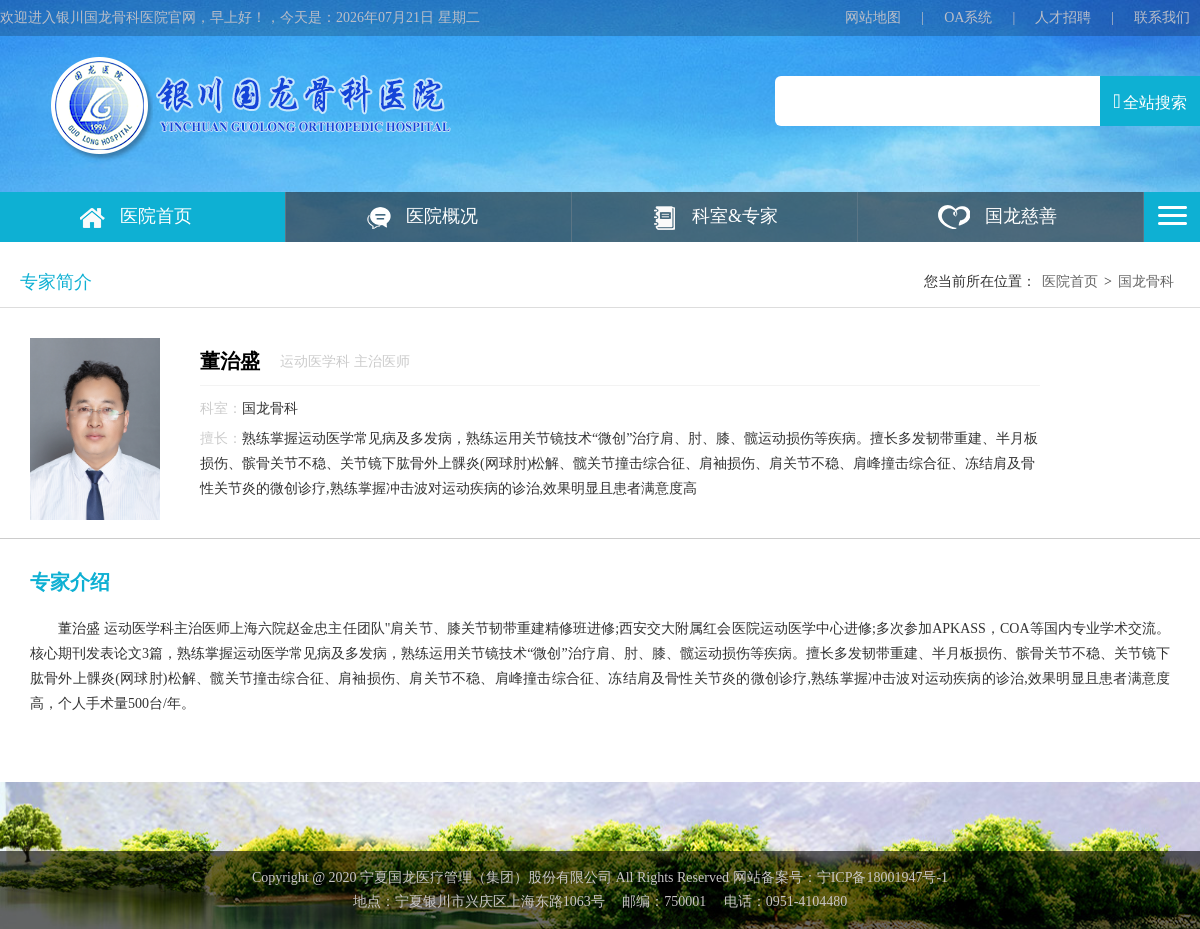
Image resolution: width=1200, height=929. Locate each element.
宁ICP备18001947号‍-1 (882, 877)
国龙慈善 (1021, 216)
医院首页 (156, 216)
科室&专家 (735, 216)
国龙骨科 (1146, 281)
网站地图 (873, 17)
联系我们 (1162, 17)
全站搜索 (1149, 101)
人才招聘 (1063, 17)
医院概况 (442, 216)
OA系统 (968, 17)
